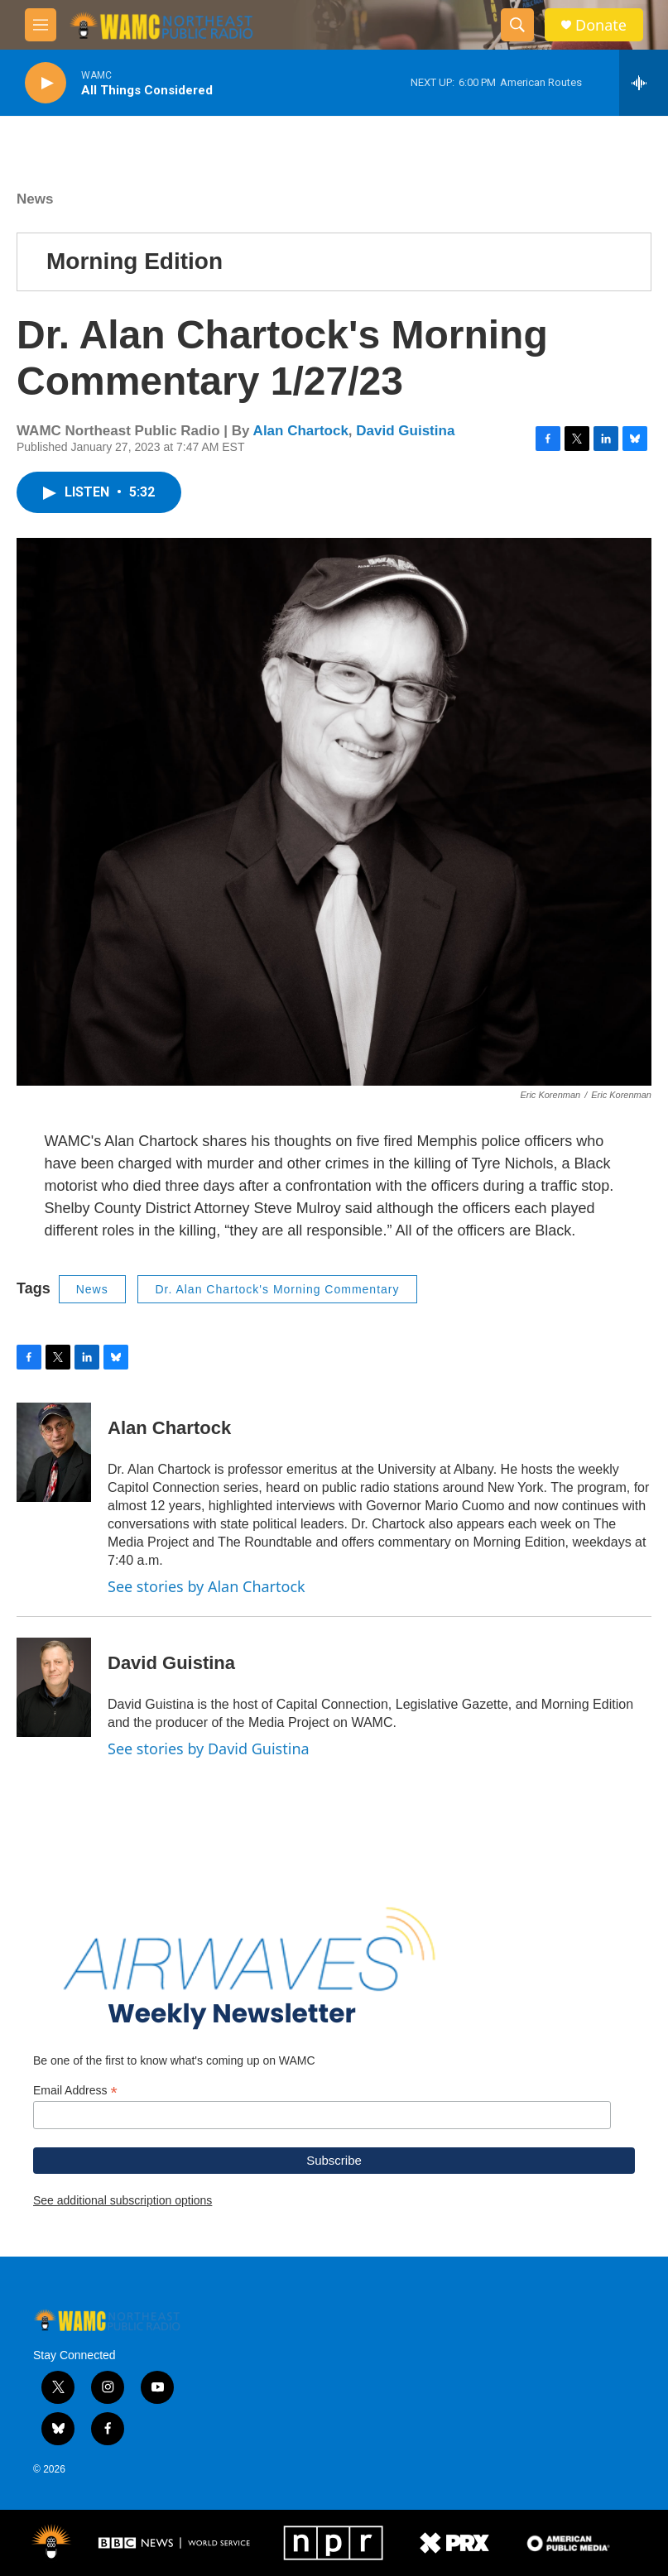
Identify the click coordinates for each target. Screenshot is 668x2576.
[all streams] (643, 83)
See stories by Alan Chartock (206, 1586)
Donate (601, 25)
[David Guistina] (54, 1687)
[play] (45, 83)
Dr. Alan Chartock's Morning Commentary (277, 1289)
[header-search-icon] (517, 24)
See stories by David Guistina (209, 1748)
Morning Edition (134, 261)
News (35, 199)
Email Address (75, 2091)
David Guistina (405, 431)
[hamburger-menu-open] (40, 24)
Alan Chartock (300, 431)
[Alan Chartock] (54, 1452)
